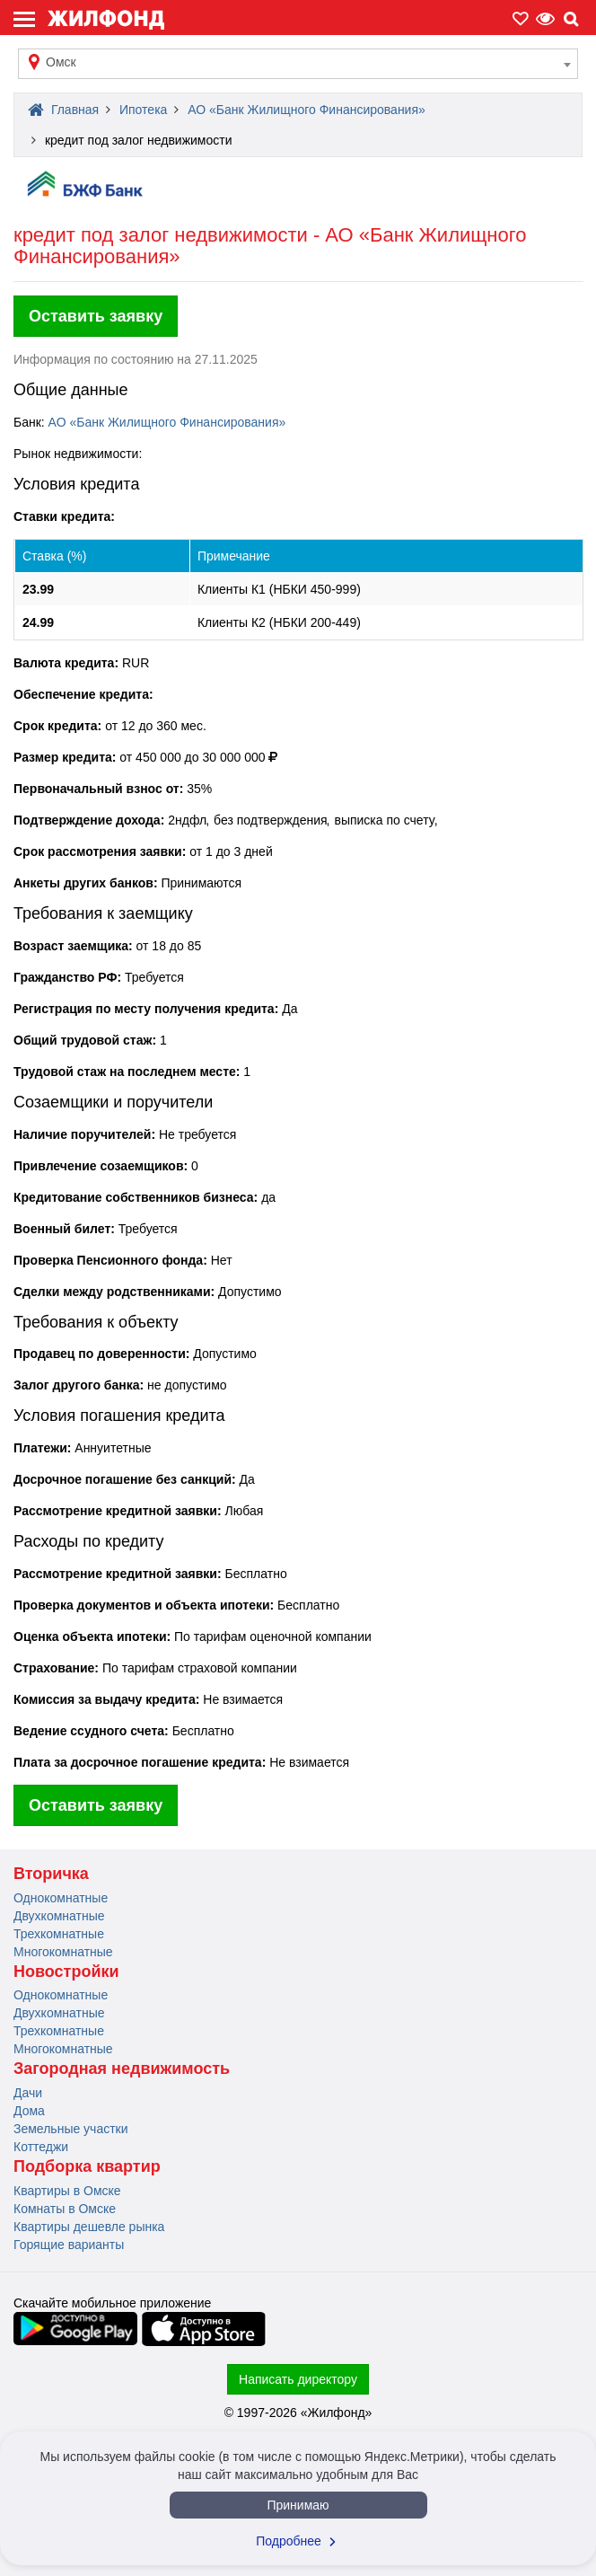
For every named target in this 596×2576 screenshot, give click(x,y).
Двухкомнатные (59, 1916)
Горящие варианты (68, 2244)
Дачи (27, 2093)
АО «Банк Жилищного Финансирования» (167, 422)
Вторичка (51, 1874)
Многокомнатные (63, 1952)
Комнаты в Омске (64, 2208)
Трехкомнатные (58, 1934)
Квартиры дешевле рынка (88, 2226)
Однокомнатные (60, 1898)
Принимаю (298, 2505)
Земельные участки (70, 2129)
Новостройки (66, 1972)
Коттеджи (40, 2146)
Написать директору (298, 2379)
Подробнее (298, 2541)
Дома (29, 2111)
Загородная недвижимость (121, 2069)
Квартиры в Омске (67, 2190)
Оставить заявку (95, 316)
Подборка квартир (87, 2166)
